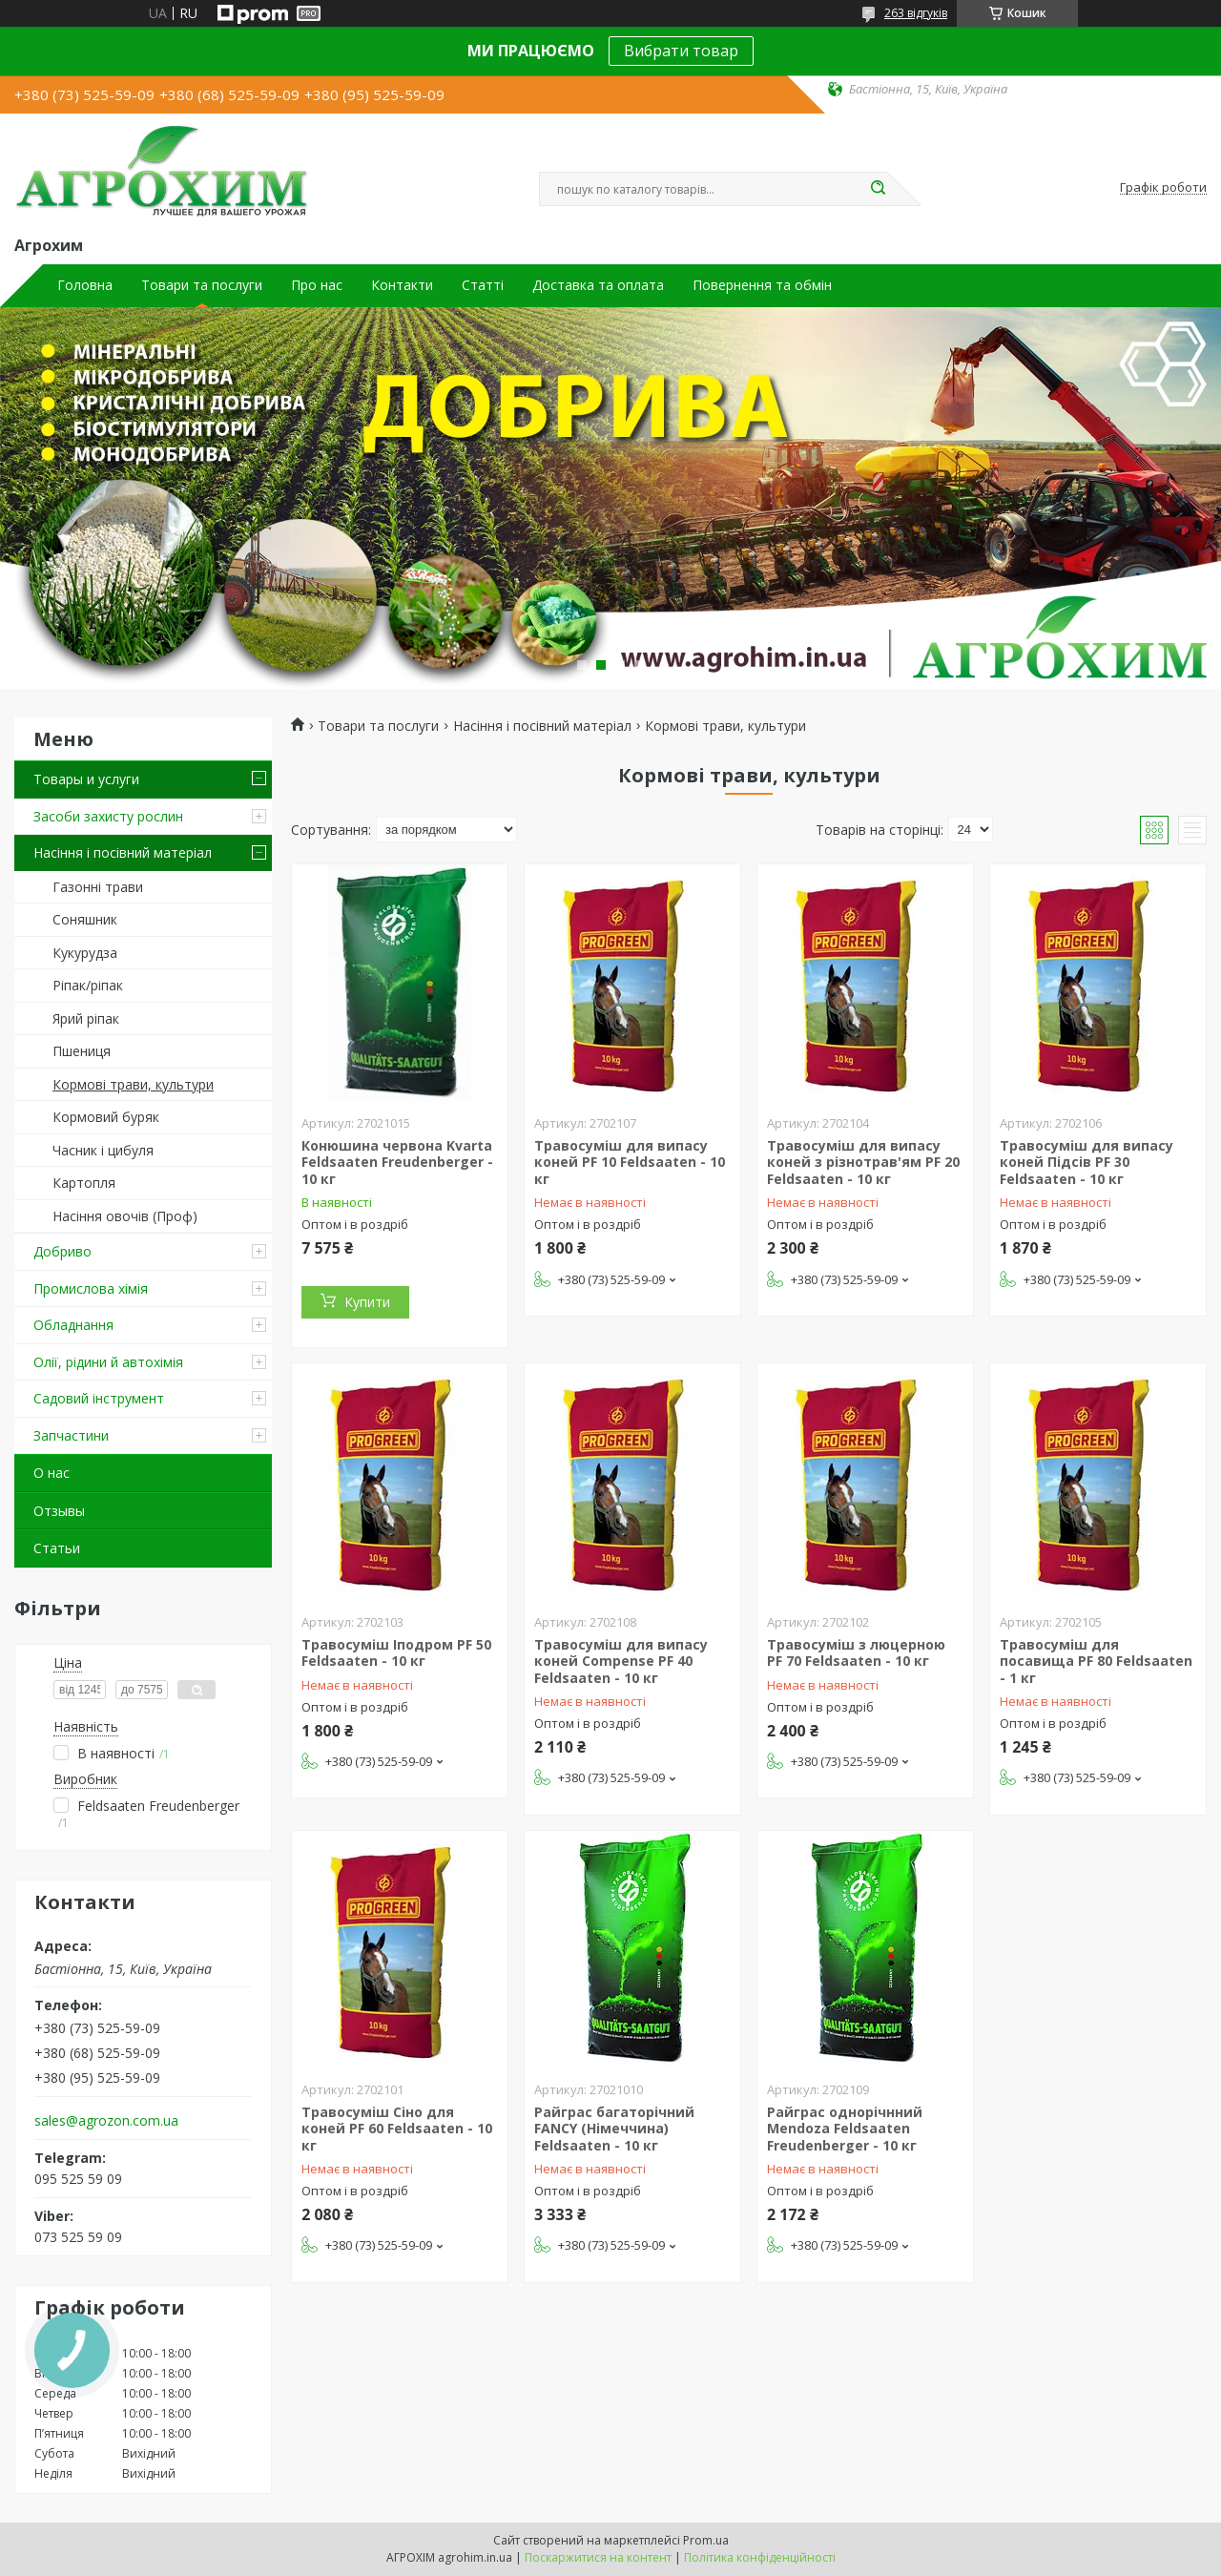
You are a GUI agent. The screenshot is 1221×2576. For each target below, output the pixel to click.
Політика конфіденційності (760, 2557)
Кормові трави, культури (133, 1084)
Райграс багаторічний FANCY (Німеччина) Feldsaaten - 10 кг (614, 2128)
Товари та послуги (201, 285)
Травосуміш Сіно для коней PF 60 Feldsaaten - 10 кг (396, 2128)
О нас (51, 1473)
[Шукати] (878, 189)
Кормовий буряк (105, 1117)
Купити (367, 1302)
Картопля (83, 1183)
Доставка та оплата (598, 285)
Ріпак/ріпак (87, 985)
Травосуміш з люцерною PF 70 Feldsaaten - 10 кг (856, 1653)
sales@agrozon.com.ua (106, 2120)
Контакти (402, 285)
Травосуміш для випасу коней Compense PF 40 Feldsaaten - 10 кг (621, 1661)
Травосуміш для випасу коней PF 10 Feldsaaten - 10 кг (629, 1162)
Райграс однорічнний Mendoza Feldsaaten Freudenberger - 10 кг (844, 2128)
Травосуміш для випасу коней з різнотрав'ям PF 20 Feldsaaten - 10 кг (863, 1162)
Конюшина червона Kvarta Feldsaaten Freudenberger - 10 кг (397, 1162)
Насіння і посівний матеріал (122, 852)
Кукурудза (84, 953)
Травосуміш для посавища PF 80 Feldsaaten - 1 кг (1096, 1661)
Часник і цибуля (103, 1150)
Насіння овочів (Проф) (124, 1216)
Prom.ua (706, 2540)
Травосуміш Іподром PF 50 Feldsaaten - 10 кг (396, 1653)
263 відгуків (915, 13)
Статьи (56, 1548)
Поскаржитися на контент (598, 2557)
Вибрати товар (681, 50)
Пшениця (81, 1051)
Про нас (316, 285)
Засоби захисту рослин (108, 816)
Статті (483, 285)
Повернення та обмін (762, 285)
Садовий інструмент (98, 1398)
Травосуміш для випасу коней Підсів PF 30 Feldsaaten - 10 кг (1086, 1162)
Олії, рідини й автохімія (108, 1362)
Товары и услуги (86, 779)
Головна (85, 285)
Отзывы (59, 1511)
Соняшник (84, 919)
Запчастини (71, 1435)
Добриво (62, 1251)
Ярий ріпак (85, 1018)
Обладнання (73, 1325)
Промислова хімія (90, 1288)
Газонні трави (97, 887)
